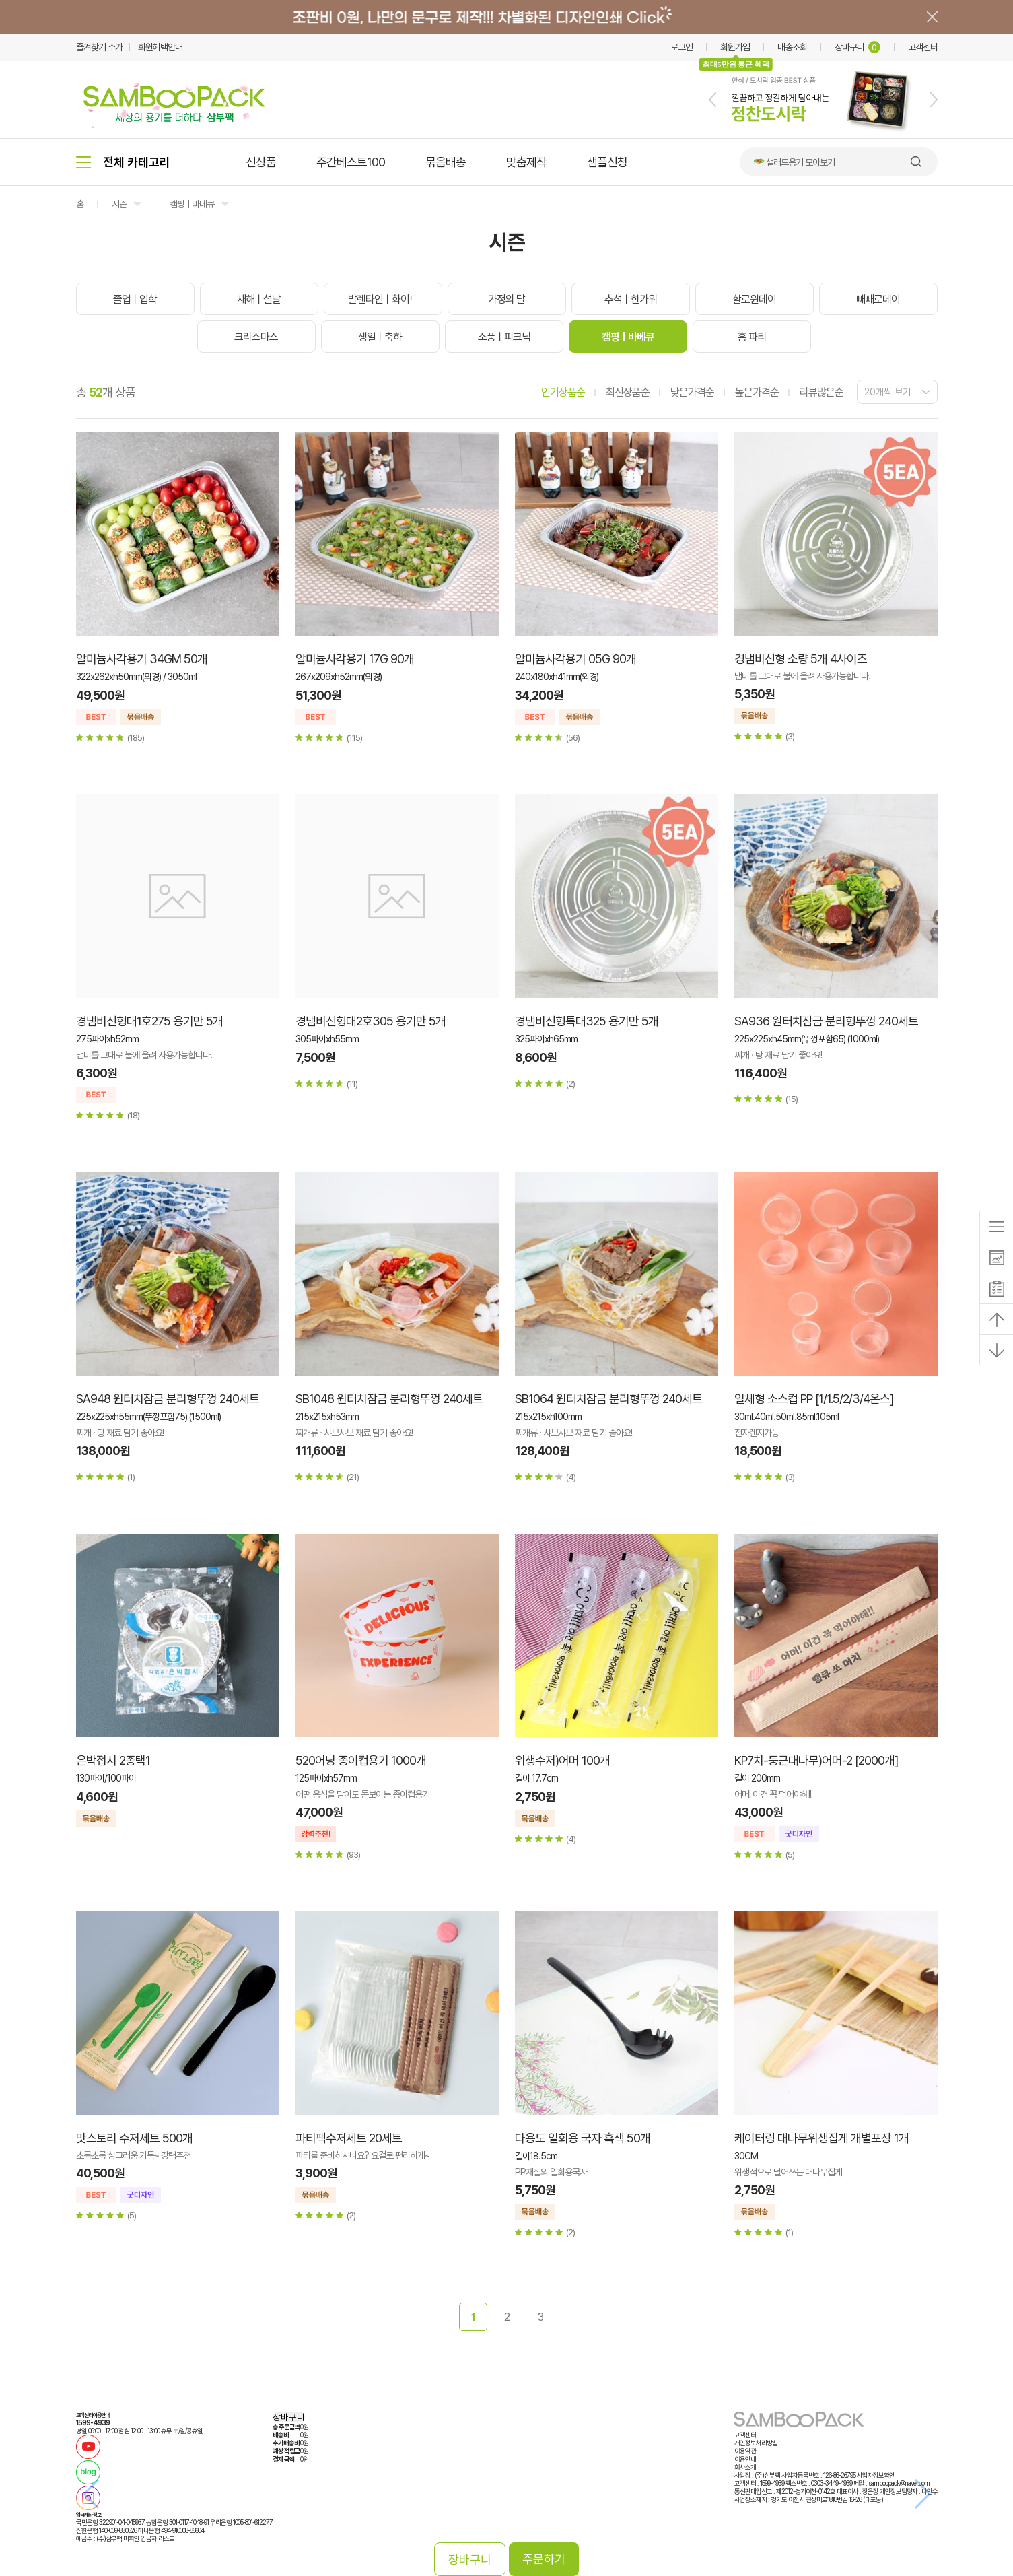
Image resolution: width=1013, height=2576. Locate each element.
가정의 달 (506, 299)
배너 (506, 17)
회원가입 (735, 47)
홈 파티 (752, 337)
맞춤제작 (526, 162)
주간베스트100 (350, 162)
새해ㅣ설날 (259, 299)
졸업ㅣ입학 (135, 299)
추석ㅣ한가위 (630, 299)
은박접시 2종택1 (113, 1760)
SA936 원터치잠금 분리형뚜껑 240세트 (826, 1021)
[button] (712, 99)
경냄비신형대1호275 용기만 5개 (149, 1021)
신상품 (261, 162)
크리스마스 (256, 337)
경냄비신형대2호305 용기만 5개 (370, 1021)
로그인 (681, 47)
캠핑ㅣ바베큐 (192, 204)
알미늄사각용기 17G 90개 (354, 659)
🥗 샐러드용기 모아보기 (794, 162)
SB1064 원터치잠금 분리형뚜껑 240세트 (608, 1399)
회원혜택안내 (160, 47)
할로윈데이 (754, 299)
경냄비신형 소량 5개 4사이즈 (800, 659)
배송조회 (792, 47)
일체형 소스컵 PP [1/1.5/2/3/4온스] (813, 1399)
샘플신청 (607, 162)
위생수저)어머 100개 (562, 1760)
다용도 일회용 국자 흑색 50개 (582, 2138)
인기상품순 (563, 392)
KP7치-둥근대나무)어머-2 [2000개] (816, 1760)
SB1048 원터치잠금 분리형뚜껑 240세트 (389, 1399)
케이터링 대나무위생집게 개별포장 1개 (821, 2138)
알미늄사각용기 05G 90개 (575, 659)
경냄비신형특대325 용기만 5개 (586, 1021)
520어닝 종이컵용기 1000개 (360, 1760)
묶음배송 (445, 162)
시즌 (119, 204)
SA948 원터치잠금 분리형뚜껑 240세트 (167, 1399)
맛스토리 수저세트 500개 (134, 2138)
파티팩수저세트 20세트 (348, 2138)
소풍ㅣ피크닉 (504, 337)
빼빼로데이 (878, 299)
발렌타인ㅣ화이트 (383, 299)
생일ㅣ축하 (380, 337)
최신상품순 (628, 392)
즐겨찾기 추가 (99, 47)
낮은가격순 (692, 392)
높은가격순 (757, 392)
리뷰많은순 (821, 392)
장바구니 (857, 47)
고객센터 (923, 47)
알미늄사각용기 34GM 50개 (141, 659)
